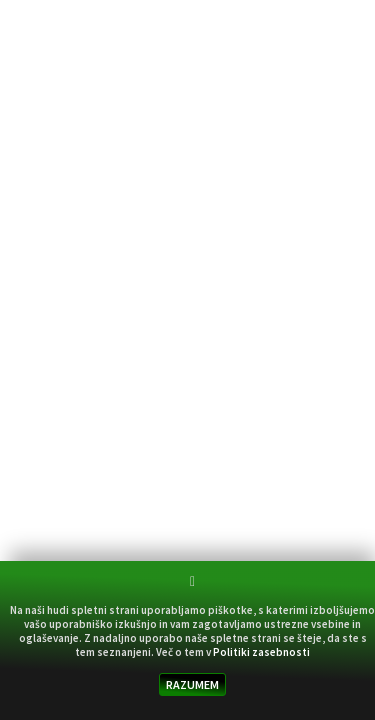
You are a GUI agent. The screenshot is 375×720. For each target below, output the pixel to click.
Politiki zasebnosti (261, 652)
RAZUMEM (192, 684)
